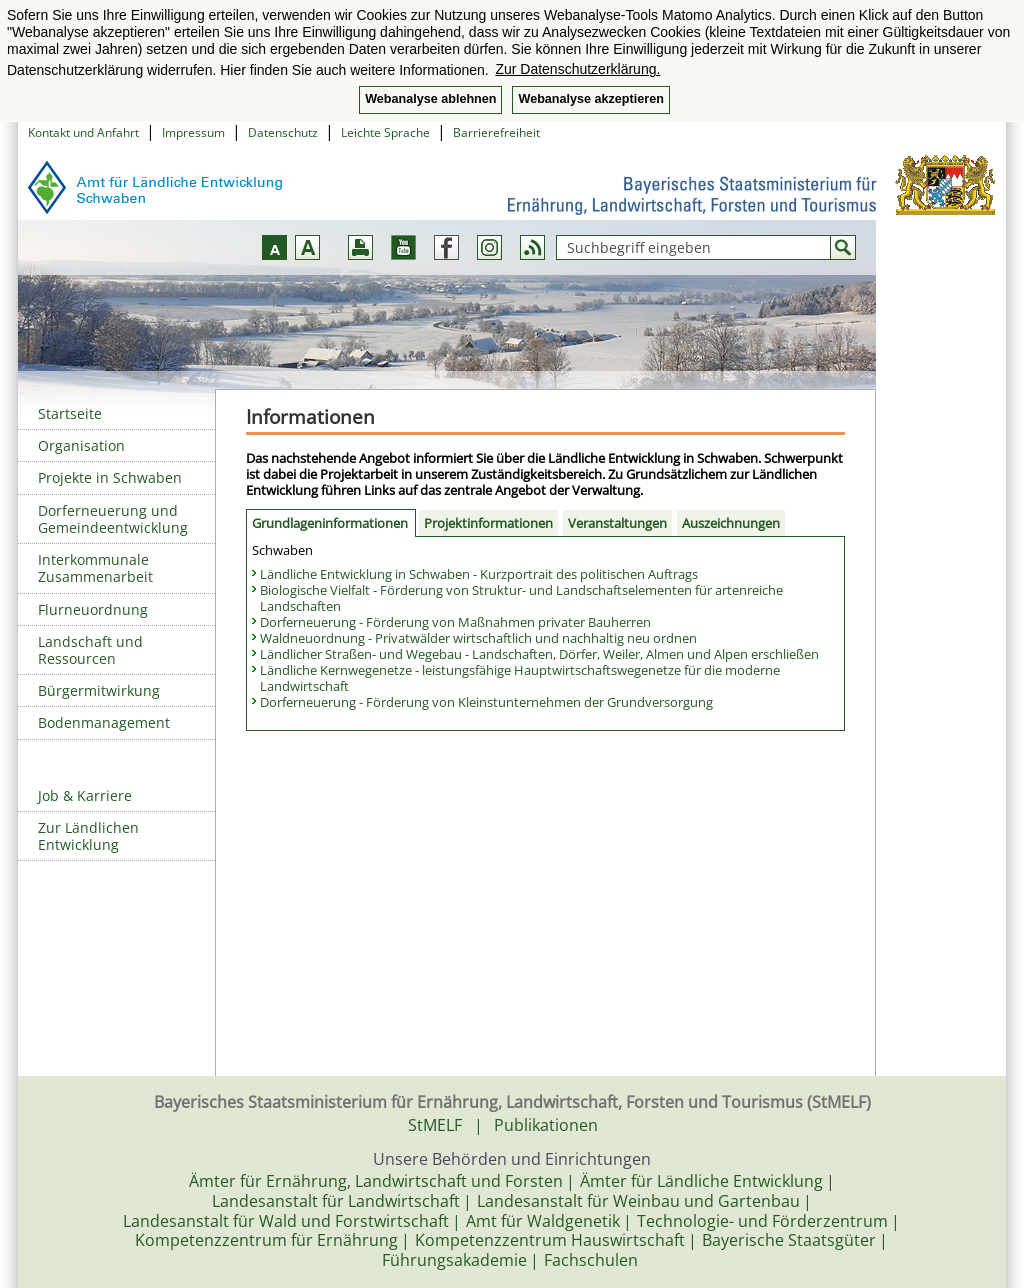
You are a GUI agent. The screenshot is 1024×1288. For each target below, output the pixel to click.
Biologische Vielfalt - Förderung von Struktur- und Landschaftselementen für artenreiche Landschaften (521, 598)
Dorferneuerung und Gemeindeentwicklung (113, 519)
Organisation (81, 445)
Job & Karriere (85, 795)
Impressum (193, 132)
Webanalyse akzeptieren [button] (590, 99)
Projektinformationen (488, 523)
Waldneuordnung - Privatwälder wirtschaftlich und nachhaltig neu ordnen (478, 638)
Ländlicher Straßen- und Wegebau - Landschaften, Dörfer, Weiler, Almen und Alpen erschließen (539, 654)
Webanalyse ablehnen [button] (430, 99)
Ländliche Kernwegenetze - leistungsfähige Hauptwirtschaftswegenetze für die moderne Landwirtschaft (520, 678)
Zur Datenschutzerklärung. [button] (577, 69)
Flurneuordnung (93, 609)
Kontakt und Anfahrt (83, 132)
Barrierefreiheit (496, 132)
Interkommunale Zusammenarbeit (95, 568)
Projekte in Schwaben (110, 477)
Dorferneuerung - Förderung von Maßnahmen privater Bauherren (455, 622)
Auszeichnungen (731, 523)
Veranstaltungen (617, 523)
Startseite (70, 413)
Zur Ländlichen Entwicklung (88, 836)
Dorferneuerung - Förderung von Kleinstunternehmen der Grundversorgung (486, 702)
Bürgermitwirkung (99, 690)
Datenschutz (283, 132)
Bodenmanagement (104, 722)
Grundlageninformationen (330, 523)
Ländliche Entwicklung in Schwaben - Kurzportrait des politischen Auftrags (479, 574)
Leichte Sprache (385, 132)
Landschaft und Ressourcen (90, 650)
